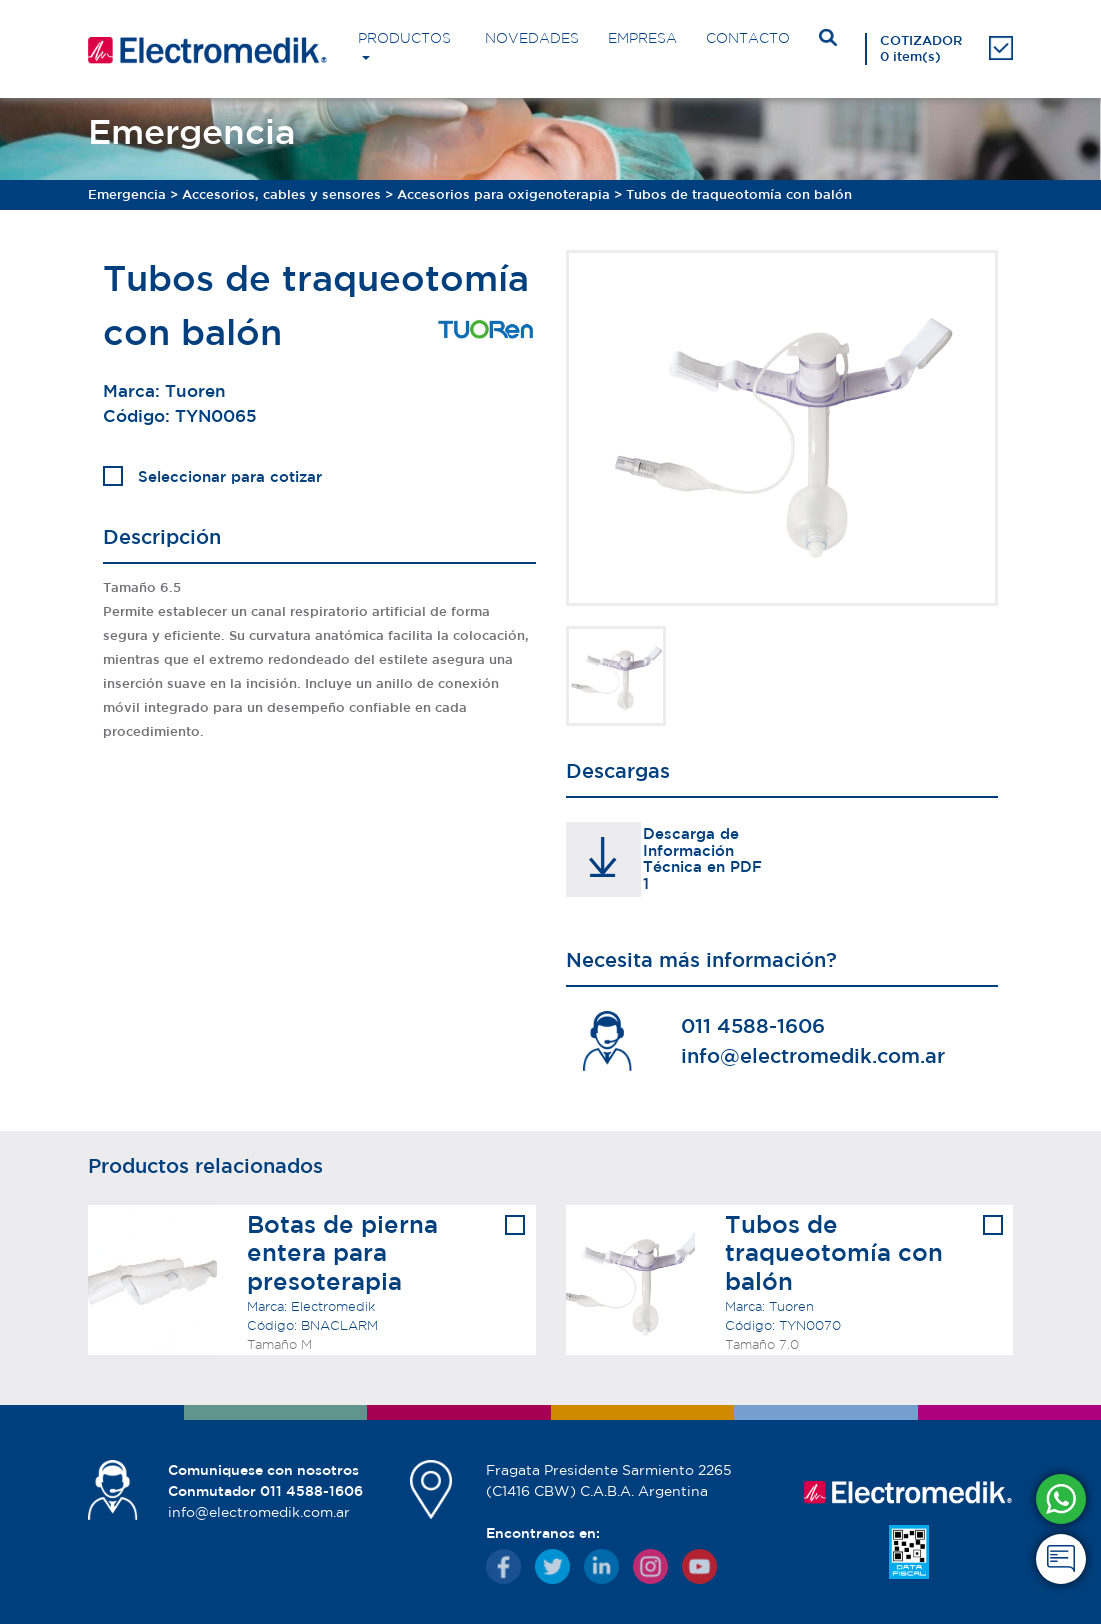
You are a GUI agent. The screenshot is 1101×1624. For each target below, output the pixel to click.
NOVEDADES (532, 38)
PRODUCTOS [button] (404, 38)
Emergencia (127, 194)
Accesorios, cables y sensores (281, 194)
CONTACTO (748, 38)
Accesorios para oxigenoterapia (503, 194)
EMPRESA (642, 38)
